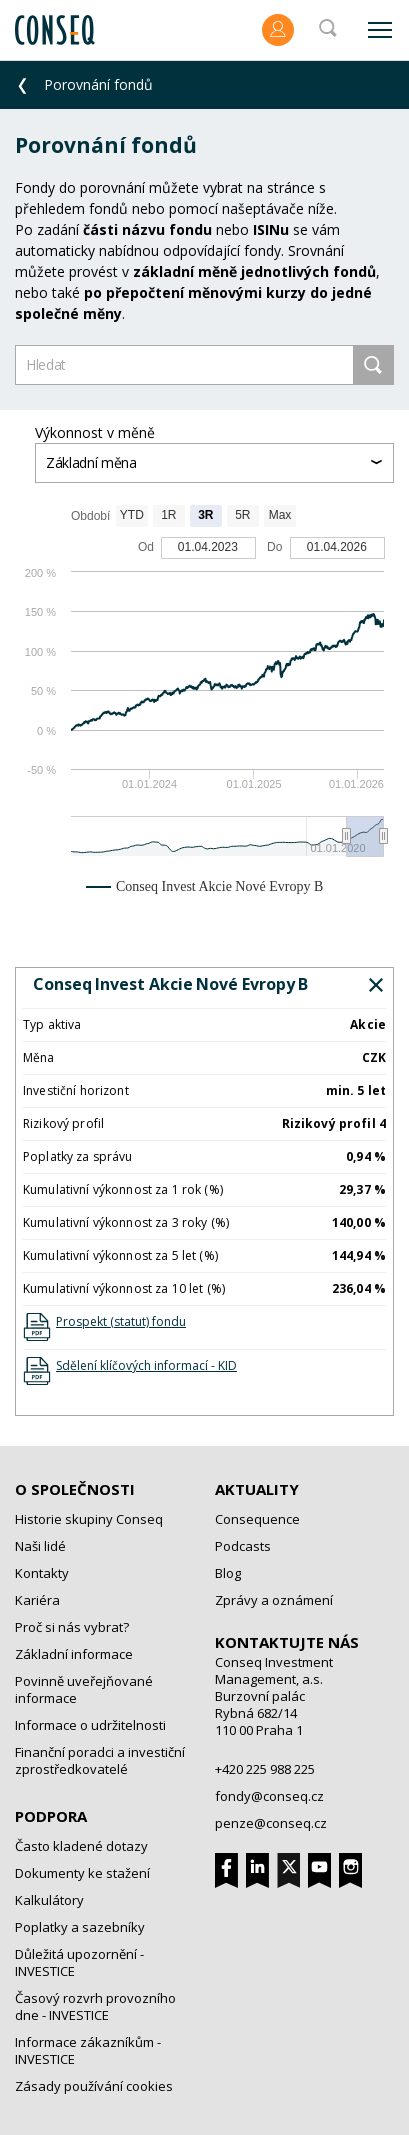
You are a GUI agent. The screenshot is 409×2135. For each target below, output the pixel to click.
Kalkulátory (49, 1900)
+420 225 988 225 (265, 1769)
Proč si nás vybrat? (72, 1627)
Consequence (257, 1519)
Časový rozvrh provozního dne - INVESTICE (95, 2006)
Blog (228, 1573)
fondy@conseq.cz (269, 1796)
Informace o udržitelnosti (90, 1725)
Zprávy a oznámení (274, 1600)
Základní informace (74, 1654)
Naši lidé (40, 1546)
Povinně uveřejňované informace (84, 1689)
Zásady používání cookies (94, 2086)
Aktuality (257, 1489)
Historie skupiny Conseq (89, 1519)
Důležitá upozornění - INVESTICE (79, 1962)
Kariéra (37, 1600)
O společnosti (75, 1489)
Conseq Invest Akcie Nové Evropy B (170, 984)
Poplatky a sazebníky (80, 1927)
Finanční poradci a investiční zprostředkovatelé (100, 1760)
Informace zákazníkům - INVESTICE (88, 2050)
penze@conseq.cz (271, 1823)
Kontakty (42, 1573)
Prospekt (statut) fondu (121, 1321)
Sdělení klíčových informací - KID (146, 1365)
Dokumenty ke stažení (82, 1873)
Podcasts (243, 1546)
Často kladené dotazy (81, 1846)
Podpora (51, 1816)
